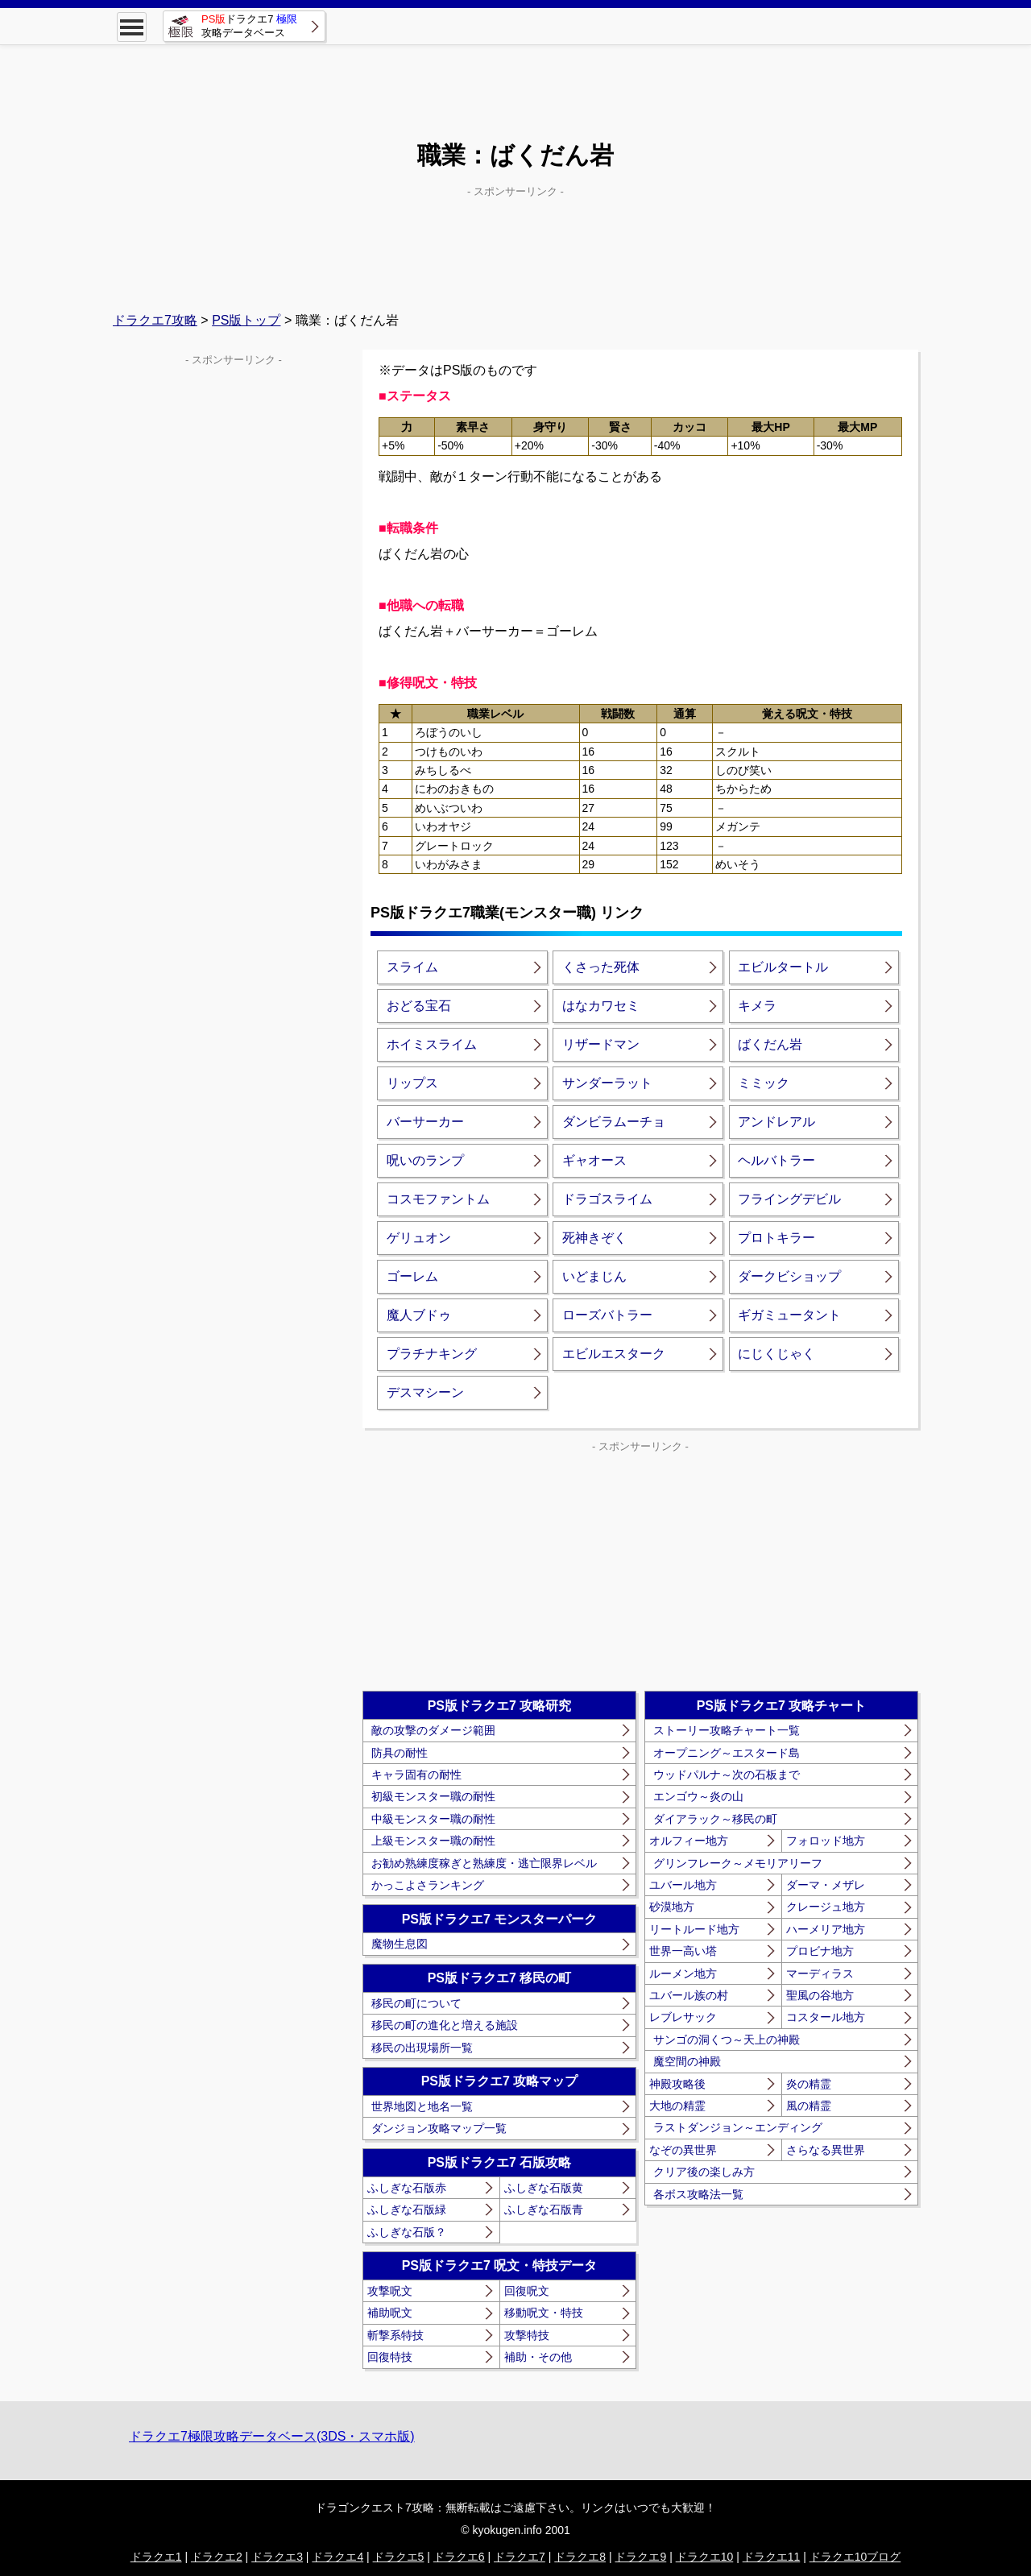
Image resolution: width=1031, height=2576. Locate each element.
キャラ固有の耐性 (416, 1774)
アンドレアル (776, 1122)
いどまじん (594, 1276)
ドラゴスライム (607, 1199)
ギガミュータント (789, 1315)
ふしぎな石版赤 (406, 2187)
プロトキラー (776, 1238)
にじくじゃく (776, 1353)
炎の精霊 (808, 2083)
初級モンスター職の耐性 (433, 1796)
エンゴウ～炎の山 (698, 1796)
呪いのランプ (425, 1160)
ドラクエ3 (277, 2556)
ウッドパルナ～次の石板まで (726, 1774)
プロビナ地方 (820, 1950)
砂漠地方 (671, 1906)
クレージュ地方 (825, 1906)
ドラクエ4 (337, 2556)
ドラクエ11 (772, 2556)
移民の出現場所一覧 (422, 2047)
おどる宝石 (419, 1006)
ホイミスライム (432, 1044)
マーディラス (820, 1973)
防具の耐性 (399, 1752)
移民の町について (416, 2003)
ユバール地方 (683, 1884)
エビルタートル (783, 967)
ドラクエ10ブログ (855, 2556)
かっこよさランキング (427, 1884)
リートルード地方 (694, 1929)
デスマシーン (425, 1392)
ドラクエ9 (640, 2556)
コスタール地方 (825, 2017)
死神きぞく (594, 1238)
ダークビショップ (789, 1276)
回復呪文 (526, 2290)
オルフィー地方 (688, 1840)
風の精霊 (808, 2105)
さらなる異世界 (825, 2149)
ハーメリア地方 (825, 1929)
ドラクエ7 (519, 2556)
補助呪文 (389, 2312)
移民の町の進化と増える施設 (444, 2025)
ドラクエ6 (459, 2556)
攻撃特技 (526, 2335)
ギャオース (594, 1160)
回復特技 (389, 2356)
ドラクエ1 (156, 2556)
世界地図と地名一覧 (422, 2106)
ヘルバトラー (776, 1160)
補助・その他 (538, 2356)
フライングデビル (789, 1199)
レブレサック (683, 2017)
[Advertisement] (515, 80)
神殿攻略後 (677, 2083)
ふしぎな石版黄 (543, 2187)
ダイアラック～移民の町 (715, 1818)
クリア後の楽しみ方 (704, 2171)
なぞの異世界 (683, 2149)
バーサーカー (425, 1122)
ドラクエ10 (705, 2556)
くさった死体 (601, 967)
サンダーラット (607, 1083)
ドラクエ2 (216, 2556)
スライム (412, 967)
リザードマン (601, 1044)
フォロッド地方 (825, 1840)
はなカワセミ (601, 1006)
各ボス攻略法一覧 (698, 2194)
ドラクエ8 (580, 2556)
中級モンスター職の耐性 (433, 1818)
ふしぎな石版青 (543, 2209)
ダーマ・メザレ (825, 1884)
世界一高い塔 (683, 1950)
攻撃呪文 (389, 2290)
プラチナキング (432, 1353)
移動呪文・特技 (543, 2312)
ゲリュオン (419, 1238)
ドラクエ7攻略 (155, 320)
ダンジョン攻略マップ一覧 (439, 2128)
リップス (412, 1083)
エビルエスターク (613, 1353)
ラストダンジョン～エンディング (737, 2127)
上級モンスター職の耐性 (433, 1840)
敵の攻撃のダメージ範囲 (433, 1730)
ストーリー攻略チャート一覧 (726, 1730)
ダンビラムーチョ (613, 1122)
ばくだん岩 (770, 1044)
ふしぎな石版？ (406, 2232)
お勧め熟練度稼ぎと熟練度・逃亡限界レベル (484, 1863)
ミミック (763, 1083)
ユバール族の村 (688, 1995)
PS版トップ (246, 320)
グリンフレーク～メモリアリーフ (737, 1863)
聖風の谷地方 (820, 1995)
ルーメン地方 (683, 1973)
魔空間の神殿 (687, 2061)
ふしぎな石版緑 (406, 2209)
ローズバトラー (607, 1315)
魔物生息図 (399, 1943)
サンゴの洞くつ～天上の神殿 (726, 2039)
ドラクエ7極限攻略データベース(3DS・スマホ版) (272, 2436)
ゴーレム (412, 1276)
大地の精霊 (677, 2105)
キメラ (757, 1006)
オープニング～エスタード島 (726, 1752)
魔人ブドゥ (419, 1315)
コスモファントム (438, 1199)
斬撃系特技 (395, 2335)
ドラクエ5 (398, 2556)
